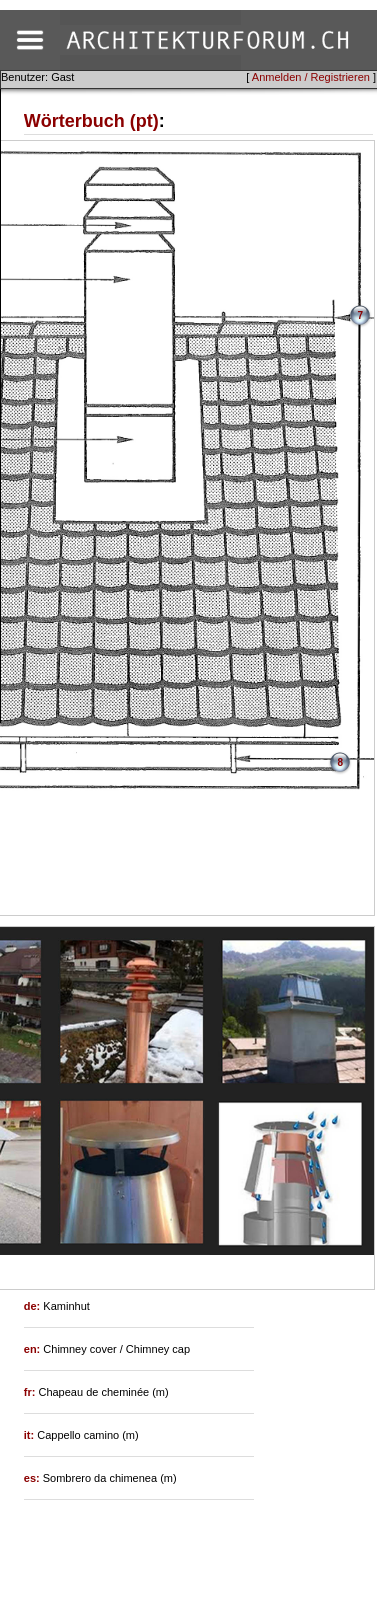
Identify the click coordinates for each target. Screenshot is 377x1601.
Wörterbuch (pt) (91, 121)
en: (34, 1349)
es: (33, 1478)
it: (30, 1435)
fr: (31, 1392)
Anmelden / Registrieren (311, 77)
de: (34, 1306)
